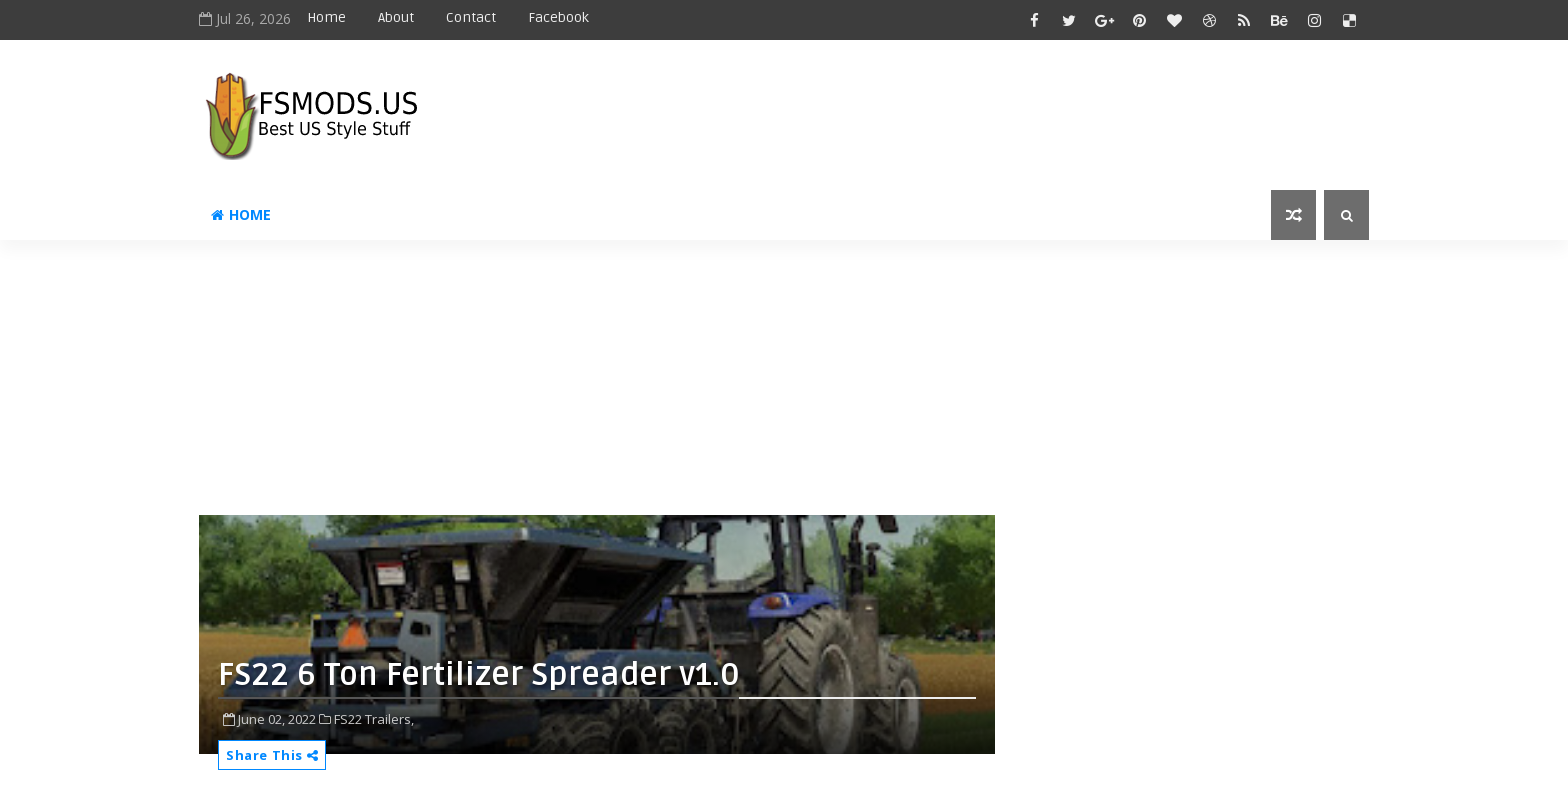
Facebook (558, 17)
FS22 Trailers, (374, 719)
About (396, 17)
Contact (471, 17)
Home (326, 17)
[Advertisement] (684, 385)
